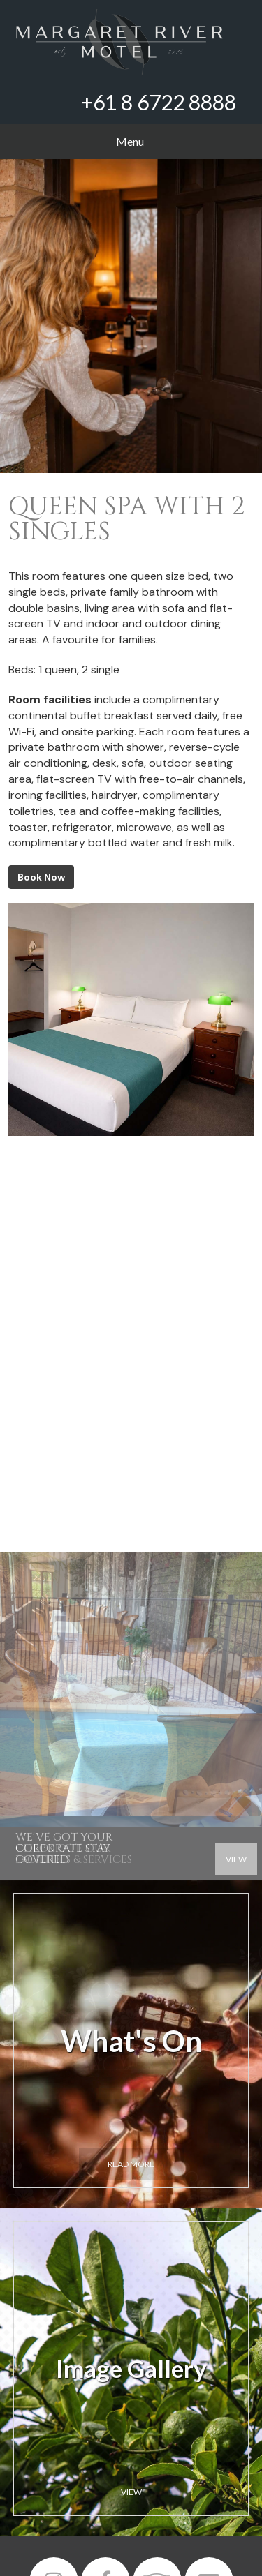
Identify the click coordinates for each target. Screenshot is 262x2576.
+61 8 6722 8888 (158, 101)
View (131, 2492)
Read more (131, 2164)
